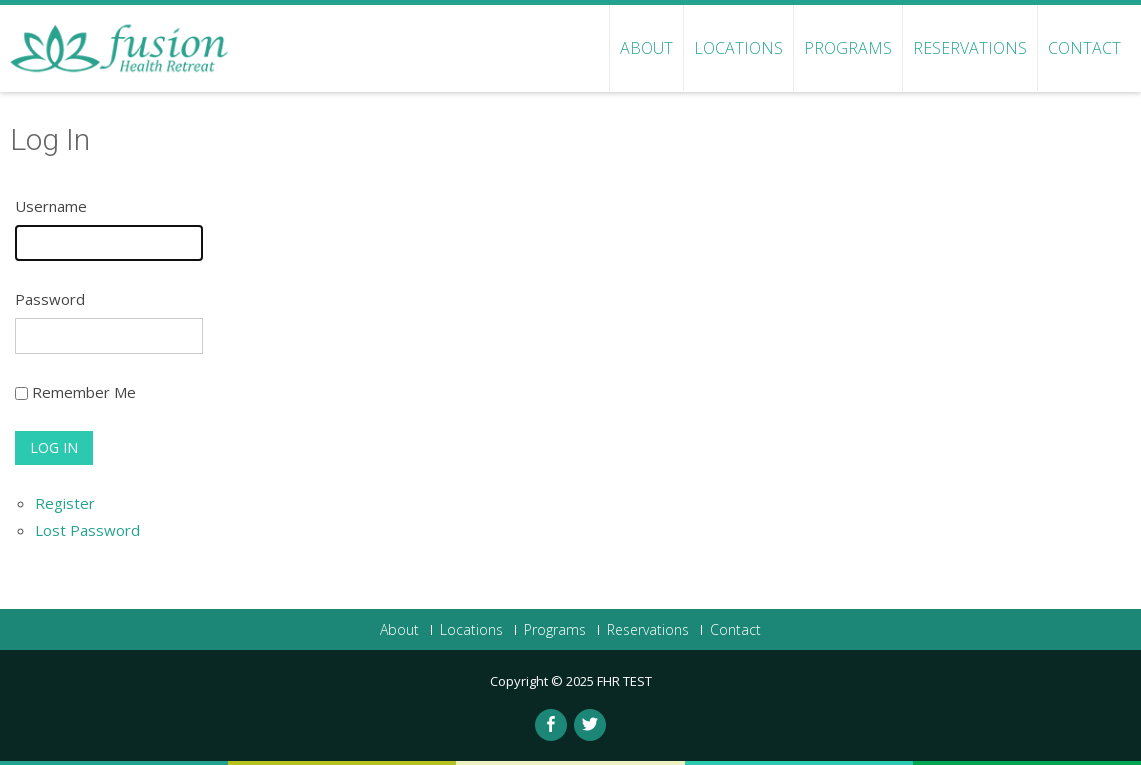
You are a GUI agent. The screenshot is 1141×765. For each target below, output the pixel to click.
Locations (738, 48)
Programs (848, 48)
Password (50, 299)
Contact (1084, 48)
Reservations (970, 48)
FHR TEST (624, 681)
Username (51, 206)
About (646, 48)
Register (65, 503)
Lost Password (87, 530)
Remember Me (84, 392)
